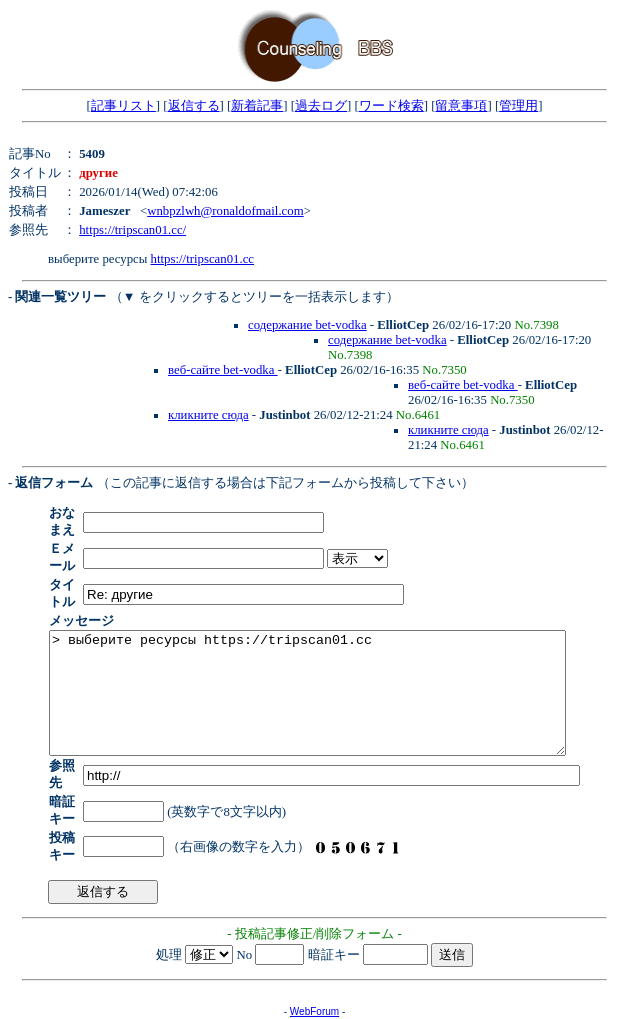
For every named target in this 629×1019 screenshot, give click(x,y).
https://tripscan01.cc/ (132, 230)
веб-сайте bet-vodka (223, 370)
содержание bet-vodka (307, 325)
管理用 (518, 106)
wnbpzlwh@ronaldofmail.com (225, 211)
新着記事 (257, 106)
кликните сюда (208, 415)
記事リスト (123, 106)
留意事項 (461, 106)
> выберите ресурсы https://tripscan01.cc (338, 666)
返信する (194, 106)
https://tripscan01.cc (202, 259)
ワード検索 (391, 106)
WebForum (314, 958)
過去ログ (321, 106)
